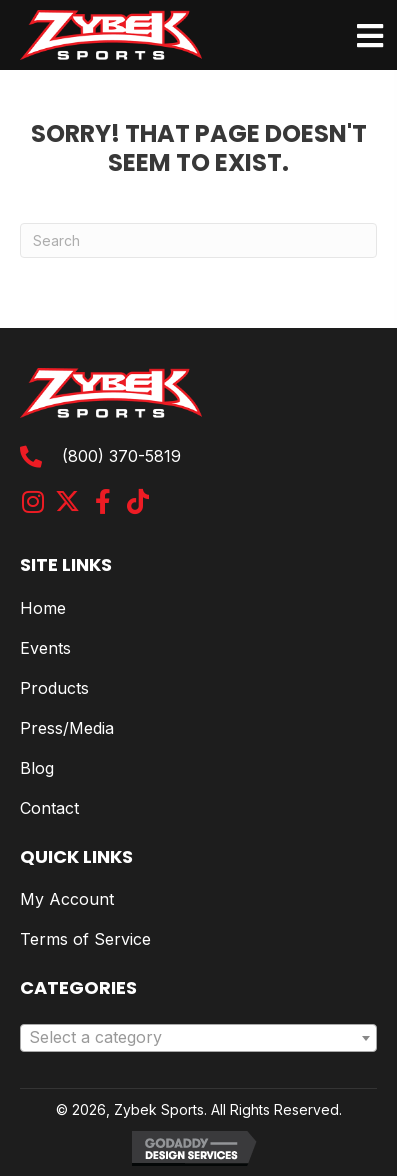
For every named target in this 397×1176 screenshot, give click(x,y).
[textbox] (198, 1038)
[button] (32, 501)
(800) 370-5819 (121, 456)
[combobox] (198, 1038)
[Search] (198, 240)
